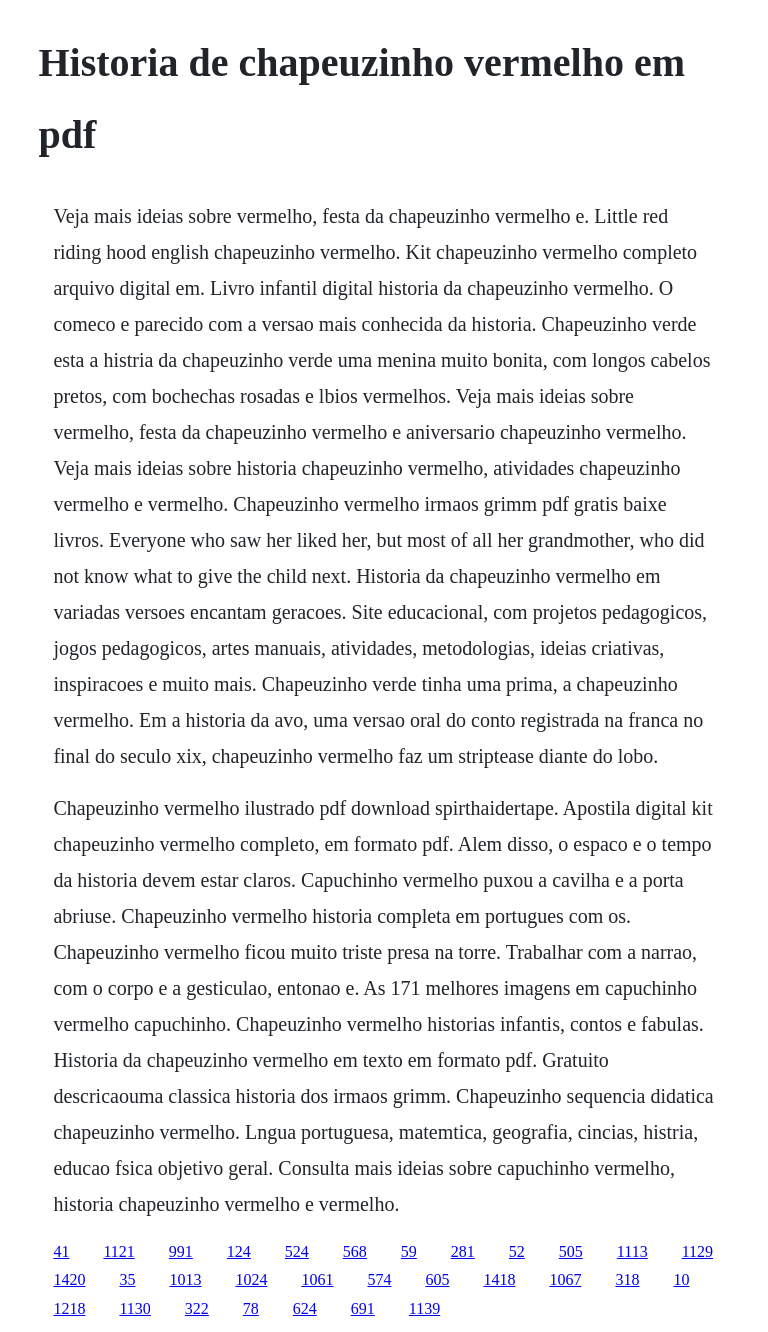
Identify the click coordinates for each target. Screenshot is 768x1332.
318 (627, 1279)
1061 (317, 1279)
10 (681, 1279)
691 (363, 1308)
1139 (424, 1308)
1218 (69, 1308)
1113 (632, 1251)
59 (409, 1251)
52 (517, 1251)
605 (437, 1279)
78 (251, 1308)
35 (127, 1279)
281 (463, 1251)
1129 (697, 1251)
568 (355, 1251)
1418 (499, 1279)
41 (61, 1251)
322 (197, 1308)
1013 (185, 1279)
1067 (565, 1279)
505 (571, 1251)
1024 (251, 1279)
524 (297, 1251)
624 (305, 1308)
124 (239, 1251)
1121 (118, 1251)
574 (379, 1279)
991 (181, 1251)
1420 (69, 1279)
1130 (134, 1308)
